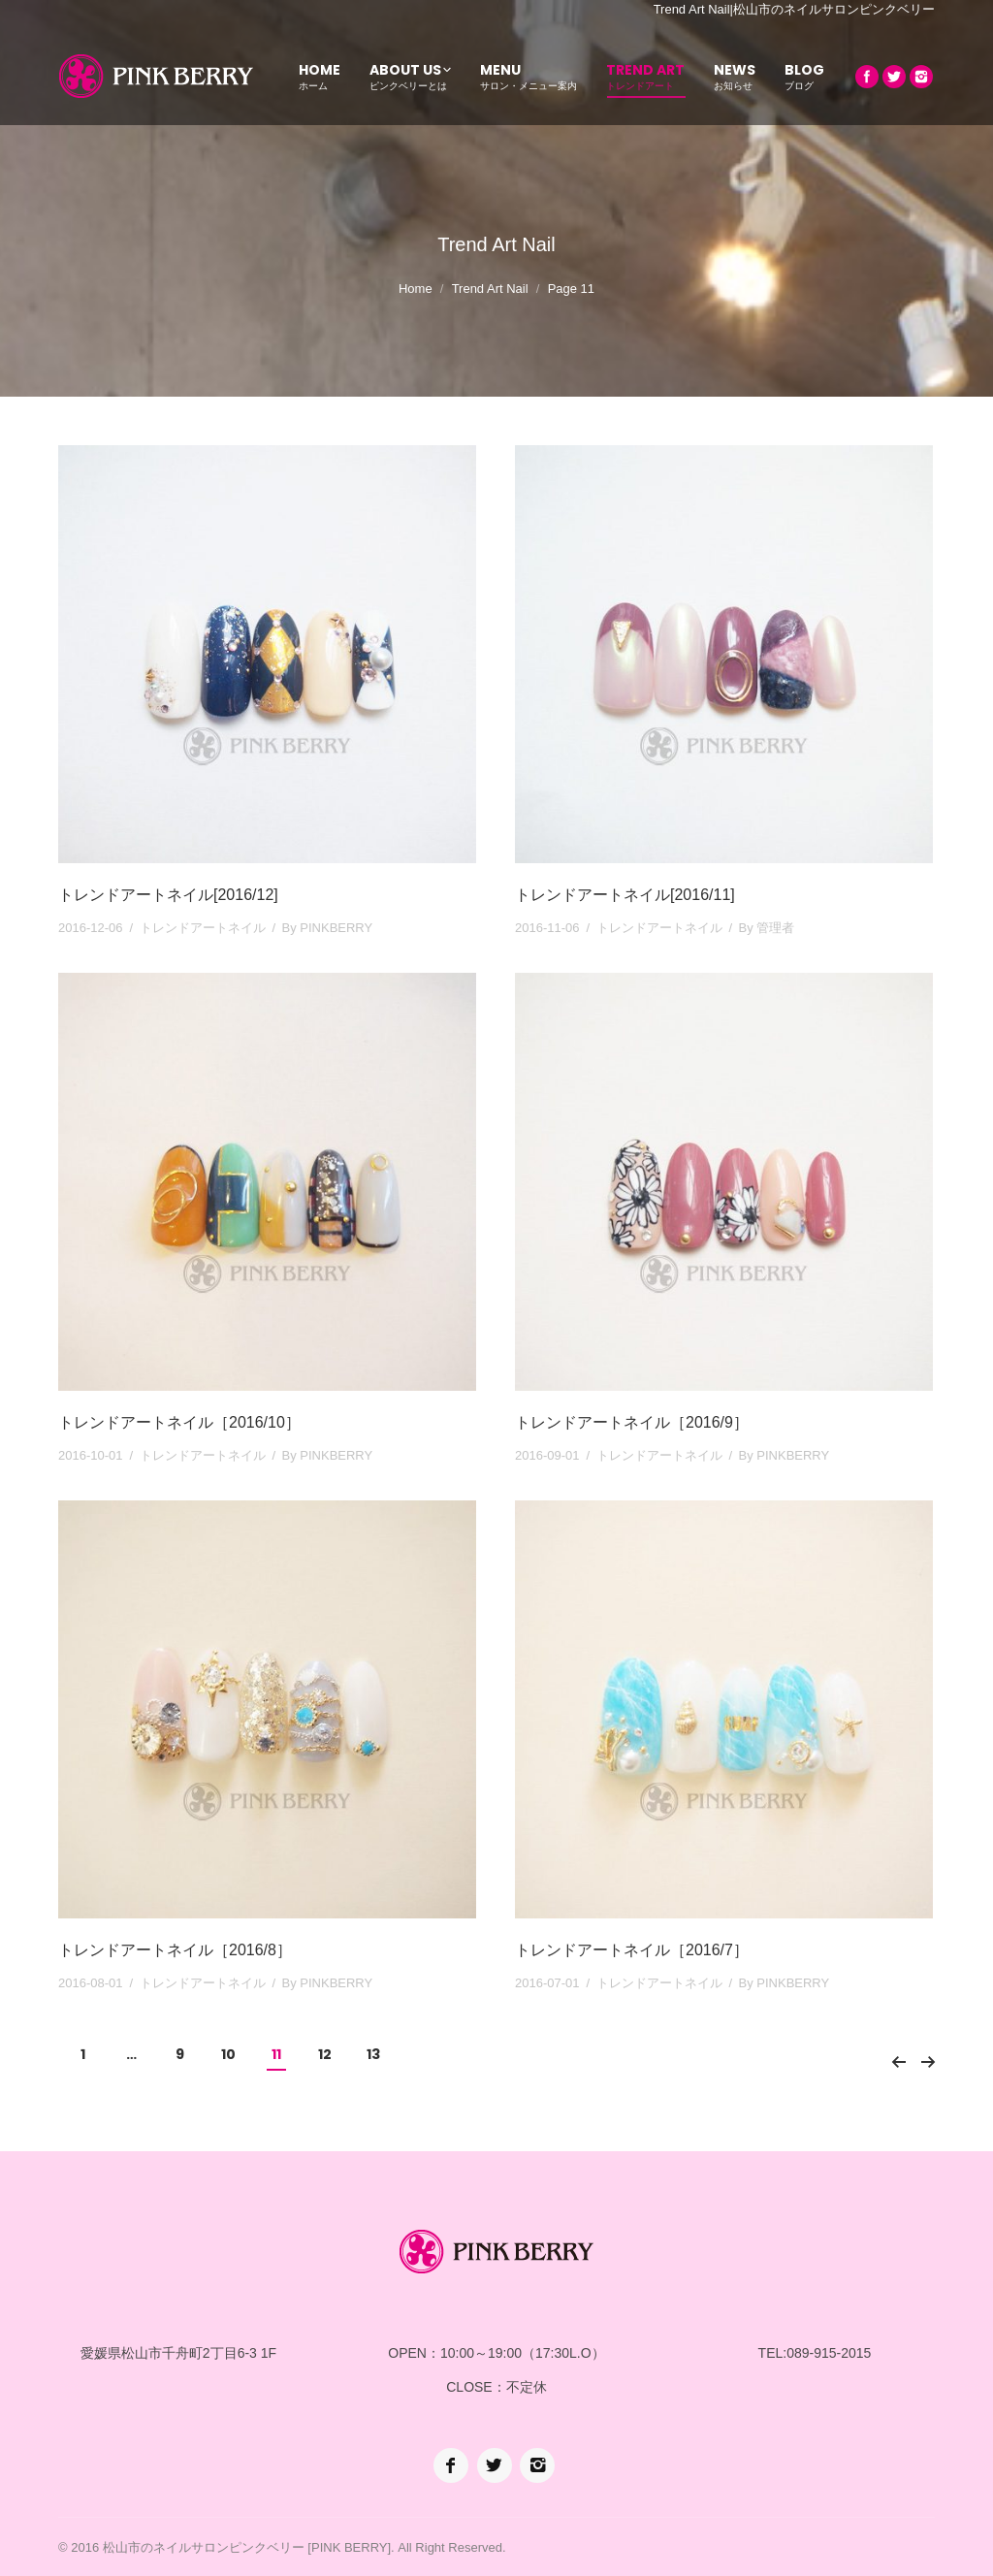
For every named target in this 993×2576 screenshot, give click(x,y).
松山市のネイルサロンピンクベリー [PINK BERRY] (247, 2547)
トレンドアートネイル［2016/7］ (632, 1950)
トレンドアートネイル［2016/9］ (632, 1422)
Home (415, 288)
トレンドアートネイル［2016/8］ (175, 1950)
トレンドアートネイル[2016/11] (625, 894)
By (327, 927)
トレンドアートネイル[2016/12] (168, 894)
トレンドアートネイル (203, 927)
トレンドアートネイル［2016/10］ (179, 1422)
